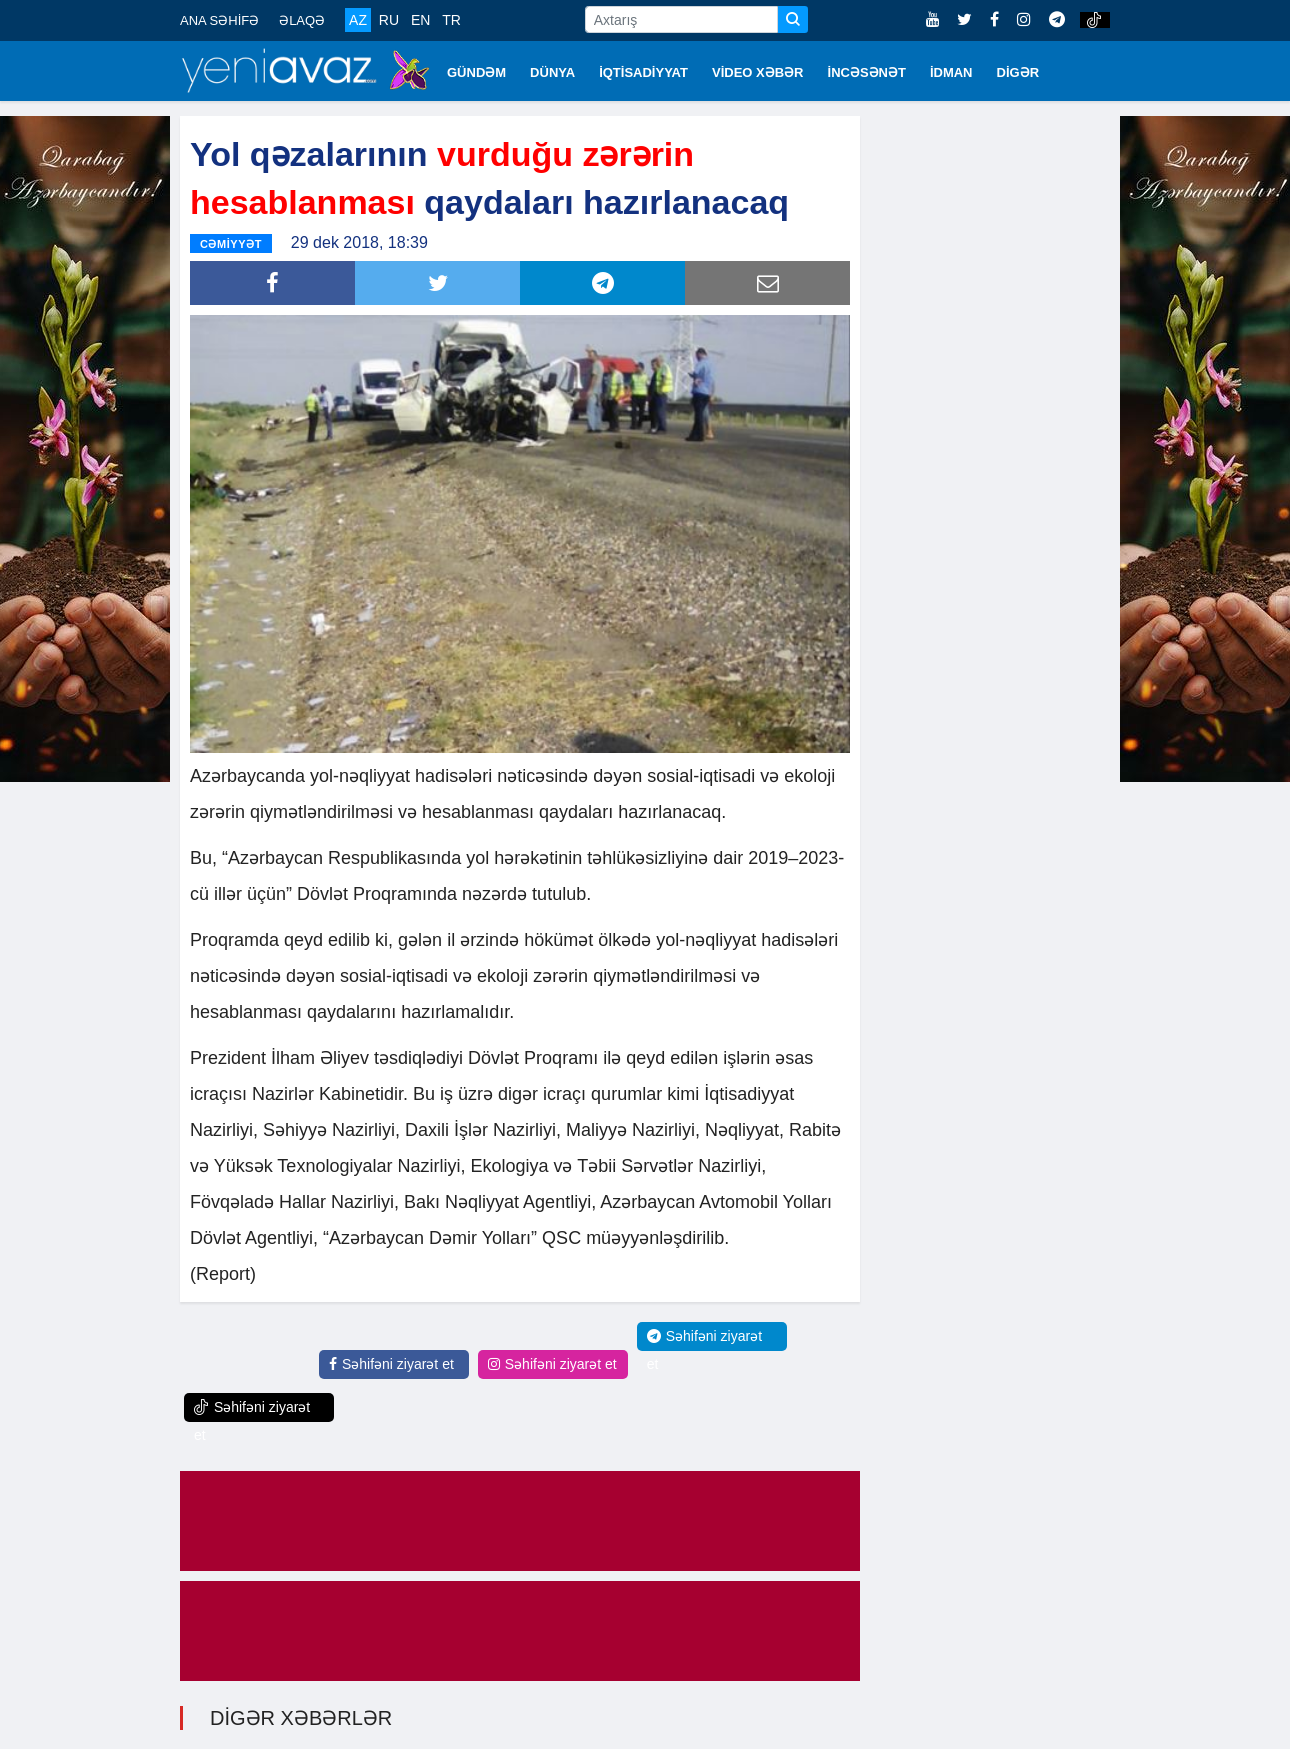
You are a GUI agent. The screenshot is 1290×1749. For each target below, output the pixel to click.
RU (389, 20)
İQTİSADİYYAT (643, 72)
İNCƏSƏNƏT (867, 72)
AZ (358, 20)
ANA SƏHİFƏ (219, 20)
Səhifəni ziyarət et (391, 1363)
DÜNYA (552, 72)
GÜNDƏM (476, 72)
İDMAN (951, 72)
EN (420, 20)
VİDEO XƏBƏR (758, 72)
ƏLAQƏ (302, 20)
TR (451, 20)
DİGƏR (1018, 72)
